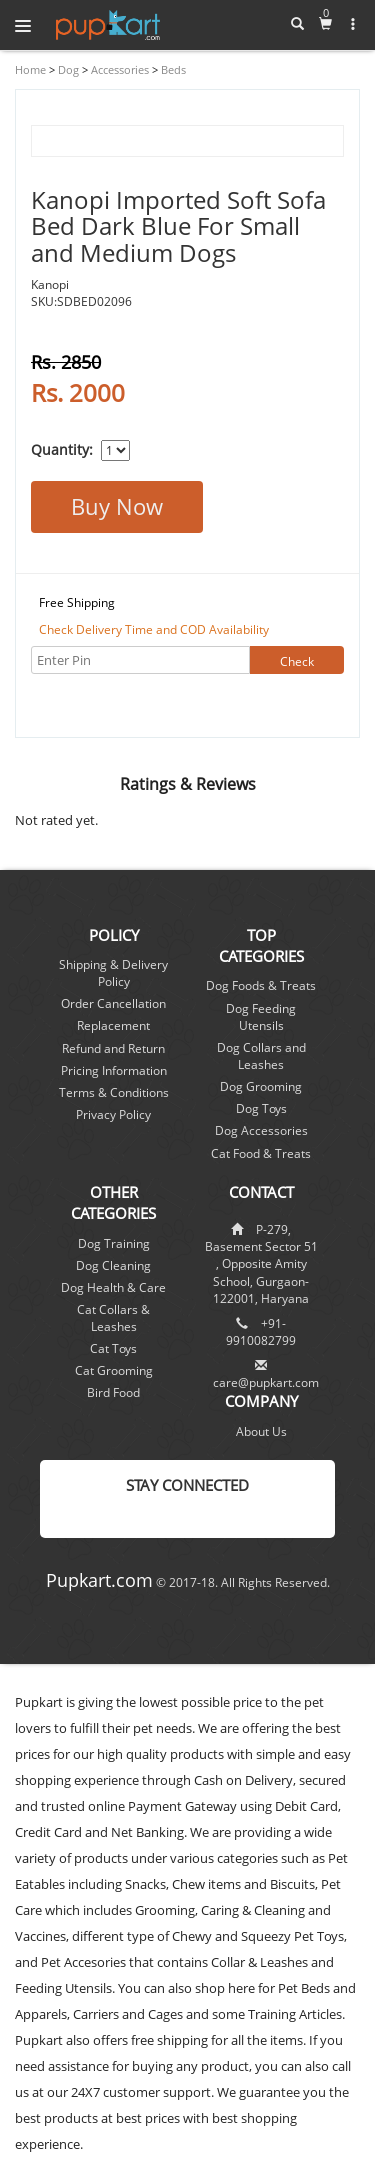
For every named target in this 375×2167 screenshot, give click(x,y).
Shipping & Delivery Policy (113, 973)
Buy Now (117, 506)
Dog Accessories (261, 1130)
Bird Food (113, 1392)
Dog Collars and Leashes (261, 1056)
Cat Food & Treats (261, 1153)
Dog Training (114, 1243)
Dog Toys (261, 1108)
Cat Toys (113, 1348)
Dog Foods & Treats (261, 985)
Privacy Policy (113, 1114)
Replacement (113, 1025)
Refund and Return (113, 1048)
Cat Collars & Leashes (113, 1318)
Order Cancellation (113, 1003)
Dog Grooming (261, 1086)
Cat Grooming (114, 1370)
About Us (261, 1431)
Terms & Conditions (114, 1092)
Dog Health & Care (113, 1287)
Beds (172, 69)
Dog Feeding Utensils (261, 1017)
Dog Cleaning (113, 1265)
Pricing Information (114, 1070)
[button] (353, 24)
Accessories (118, 69)
